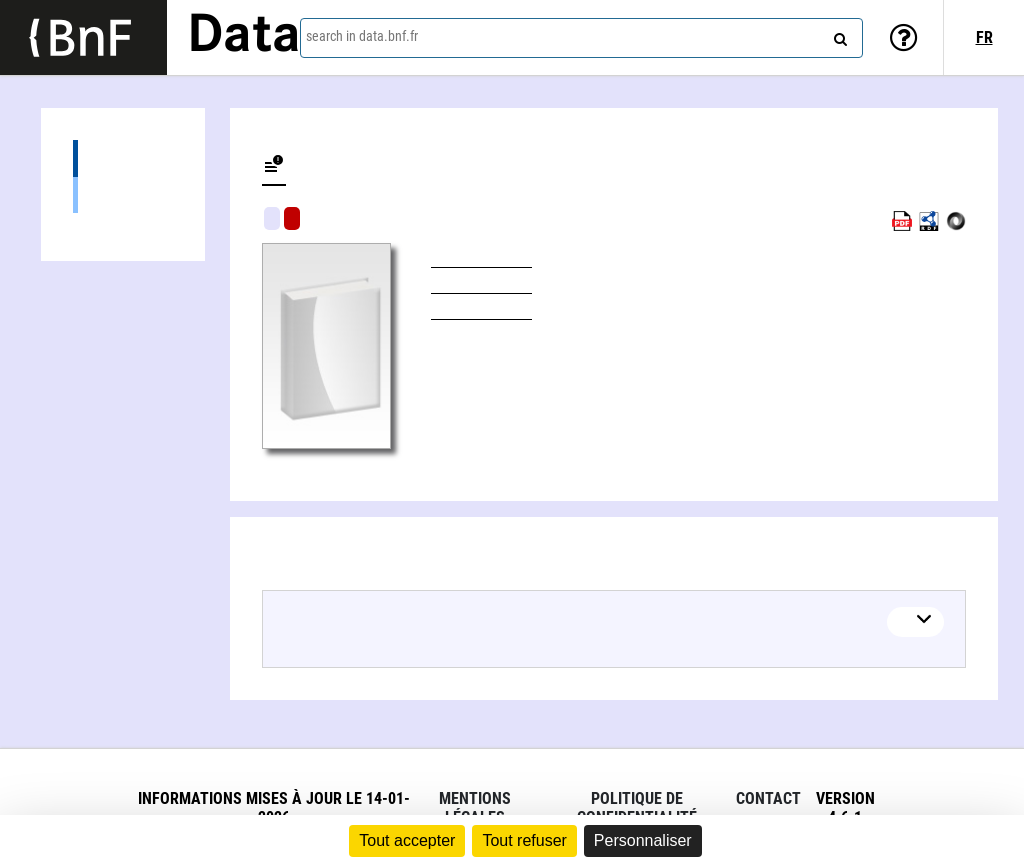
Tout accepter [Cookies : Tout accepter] (407, 840)
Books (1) (123, 194)
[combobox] (581, 38)
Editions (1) (123, 158)
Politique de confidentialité (637, 808)
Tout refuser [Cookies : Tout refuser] (524, 840)
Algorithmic (292, 218)
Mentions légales (475, 808)
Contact (768, 798)
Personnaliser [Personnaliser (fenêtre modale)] (643, 840)
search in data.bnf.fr (362, 36)
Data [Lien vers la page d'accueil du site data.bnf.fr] (244, 37)
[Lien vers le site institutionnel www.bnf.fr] (83, 37)
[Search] (838, 35)
